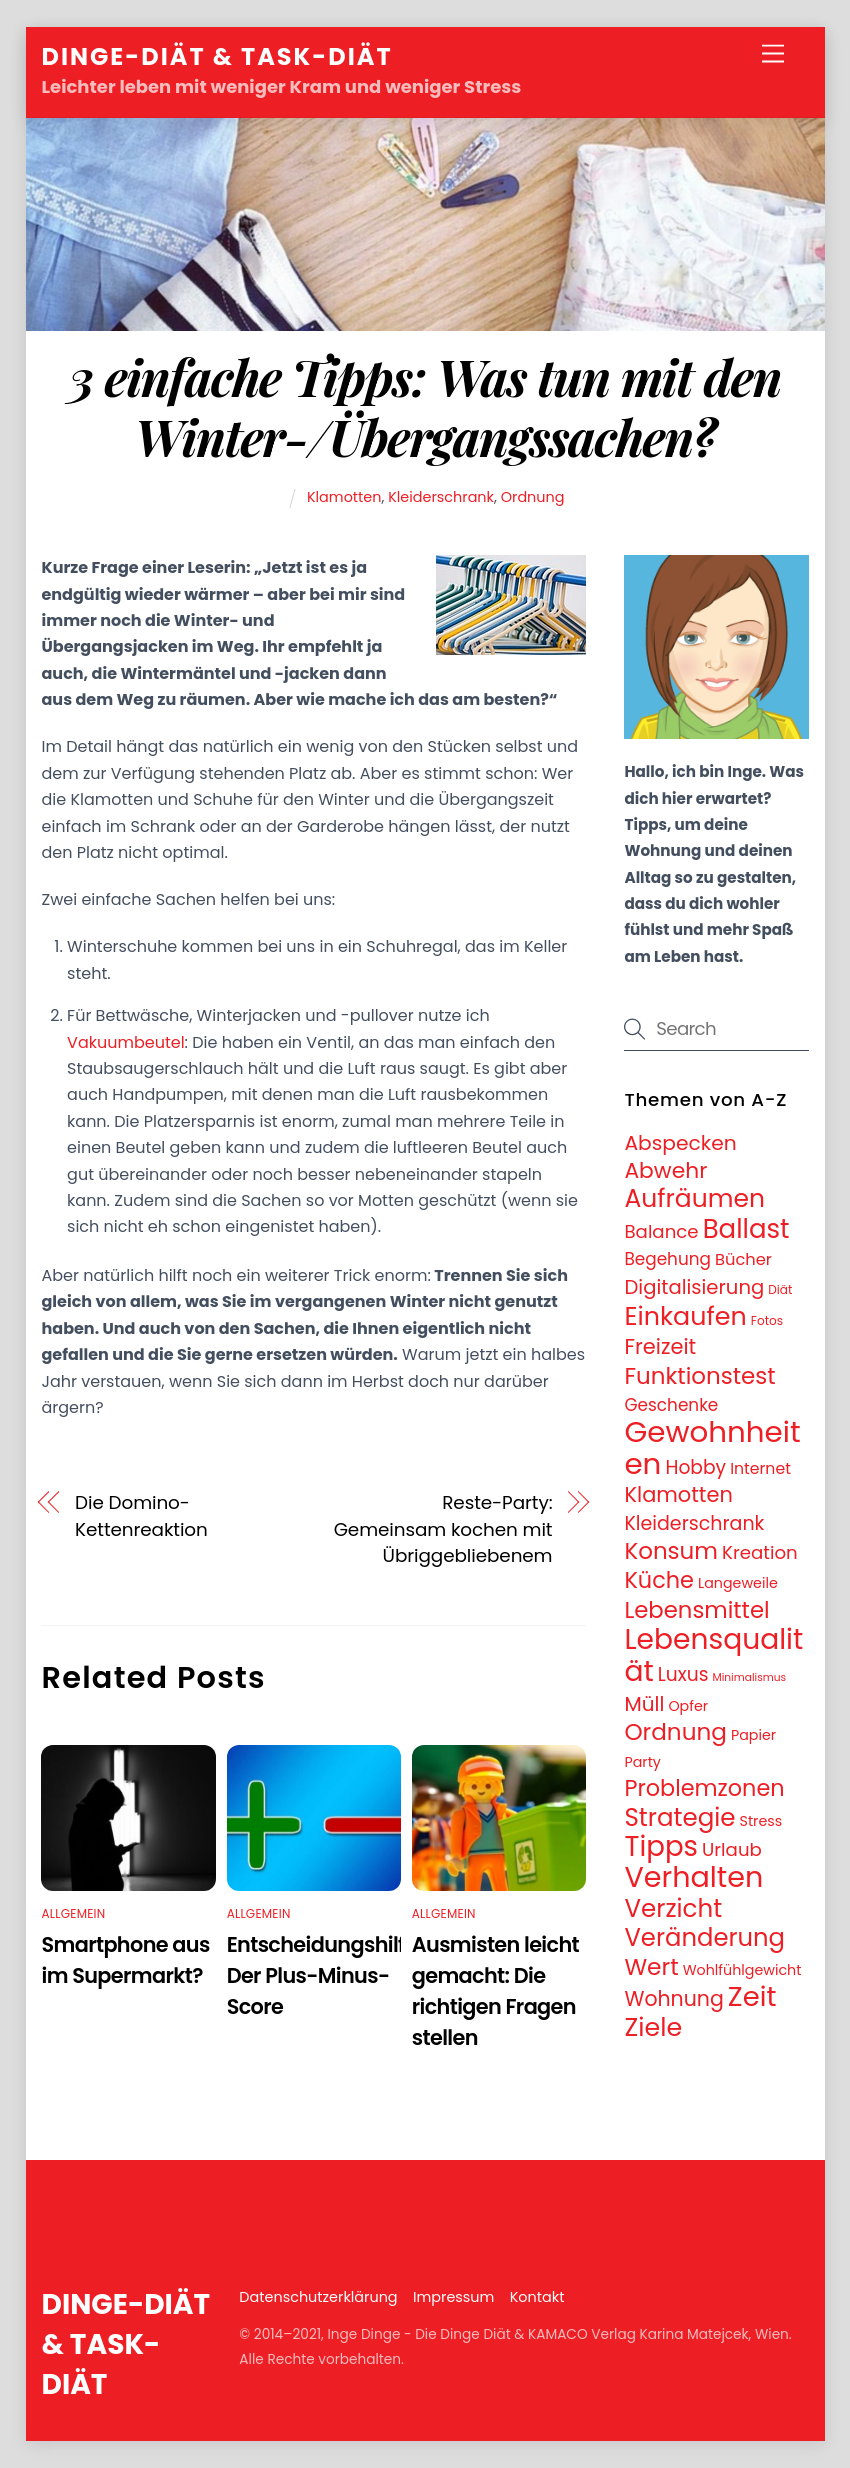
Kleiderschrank (441, 497)
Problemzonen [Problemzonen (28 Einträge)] (704, 1788)
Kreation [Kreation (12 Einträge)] (760, 1552)
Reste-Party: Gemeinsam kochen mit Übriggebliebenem (443, 1529)
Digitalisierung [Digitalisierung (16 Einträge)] (694, 1287)
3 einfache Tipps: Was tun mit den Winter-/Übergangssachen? (425, 406)
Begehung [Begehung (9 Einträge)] (667, 1259)
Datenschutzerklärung (318, 2297)
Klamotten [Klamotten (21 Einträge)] (678, 1494)
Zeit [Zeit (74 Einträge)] (752, 1996)
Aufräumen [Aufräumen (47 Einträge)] (694, 1198)
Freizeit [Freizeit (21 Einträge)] (660, 1346)
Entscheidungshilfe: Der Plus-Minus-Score (324, 1975)
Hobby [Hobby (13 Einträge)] (695, 1467)
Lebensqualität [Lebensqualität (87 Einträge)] (713, 1654)
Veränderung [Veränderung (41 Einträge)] (704, 1937)
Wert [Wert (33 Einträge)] (651, 1967)
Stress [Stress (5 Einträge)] (761, 1821)
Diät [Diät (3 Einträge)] (780, 1289)
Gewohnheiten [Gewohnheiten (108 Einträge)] (712, 1447)
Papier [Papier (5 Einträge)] (753, 1735)
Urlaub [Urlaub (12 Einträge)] (732, 1849)
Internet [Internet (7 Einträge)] (760, 1468)
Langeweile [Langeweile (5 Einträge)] (738, 1583)
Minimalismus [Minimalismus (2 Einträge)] (750, 1677)
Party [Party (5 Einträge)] (642, 1762)
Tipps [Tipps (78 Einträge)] (661, 1846)
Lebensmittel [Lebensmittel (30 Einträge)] (696, 1610)
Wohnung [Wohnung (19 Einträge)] (673, 1999)
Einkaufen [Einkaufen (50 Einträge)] (685, 1316)
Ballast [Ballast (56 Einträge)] (746, 1229)
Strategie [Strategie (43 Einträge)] (679, 1817)
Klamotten (344, 497)
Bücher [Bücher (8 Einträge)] (743, 1259)
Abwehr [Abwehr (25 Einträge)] (665, 1170)
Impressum (453, 2297)
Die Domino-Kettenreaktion (141, 1515)
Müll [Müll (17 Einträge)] (644, 1704)
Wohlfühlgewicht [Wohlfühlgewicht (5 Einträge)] (742, 1970)
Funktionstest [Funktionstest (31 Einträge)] (699, 1376)
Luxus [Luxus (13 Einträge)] (683, 1674)
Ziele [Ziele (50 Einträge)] (653, 2027)
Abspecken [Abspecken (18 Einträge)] (680, 1143)
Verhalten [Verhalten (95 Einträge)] (693, 1877)
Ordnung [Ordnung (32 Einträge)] (675, 1732)
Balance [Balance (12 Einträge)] (661, 1231)
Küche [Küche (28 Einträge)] (659, 1580)
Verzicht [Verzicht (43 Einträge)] (673, 1908)
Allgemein (73, 1913)
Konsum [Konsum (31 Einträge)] (671, 1551)
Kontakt (537, 2297)
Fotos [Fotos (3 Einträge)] (767, 1320)
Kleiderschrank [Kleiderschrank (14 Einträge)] (694, 1523)
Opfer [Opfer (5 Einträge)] (688, 1706)
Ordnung (533, 497)
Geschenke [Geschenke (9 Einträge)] (671, 1405)
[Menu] (773, 54)
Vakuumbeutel (126, 1042)
